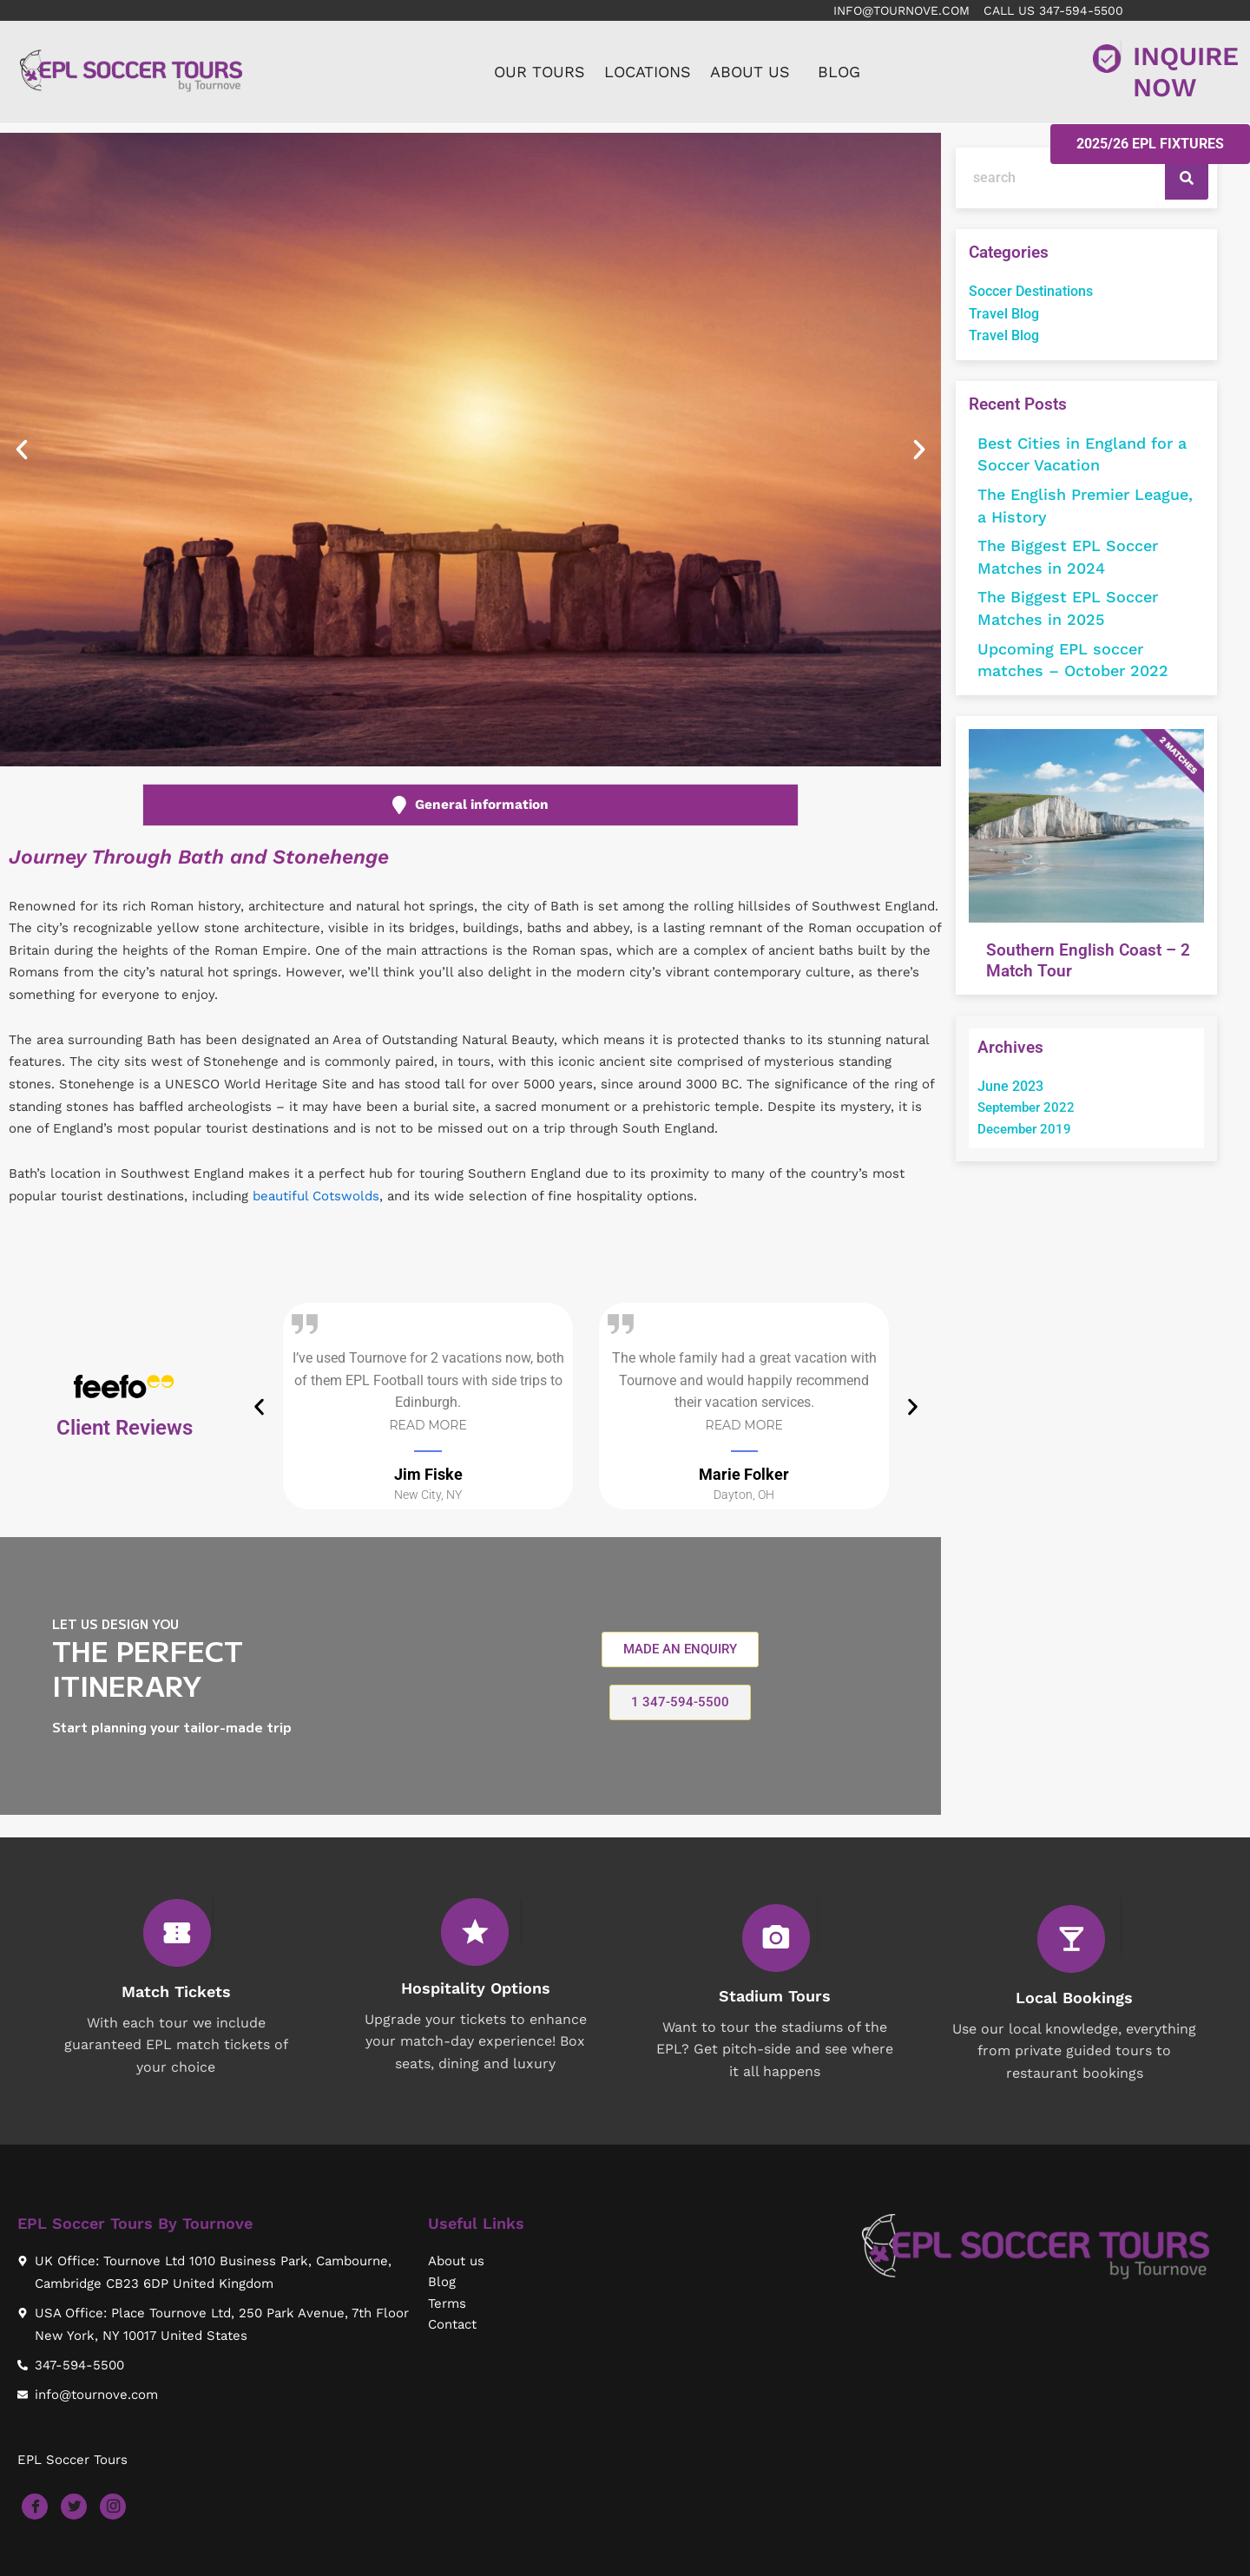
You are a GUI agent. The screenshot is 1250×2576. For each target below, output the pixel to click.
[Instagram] (113, 2507)
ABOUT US (750, 73)
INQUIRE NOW (1186, 73)
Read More (427, 1429)
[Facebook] (35, 2507)
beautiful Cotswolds (316, 1199)
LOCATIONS (647, 73)
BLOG (839, 73)
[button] (22, 451)
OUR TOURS (539, 73)
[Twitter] (74, 2507)
